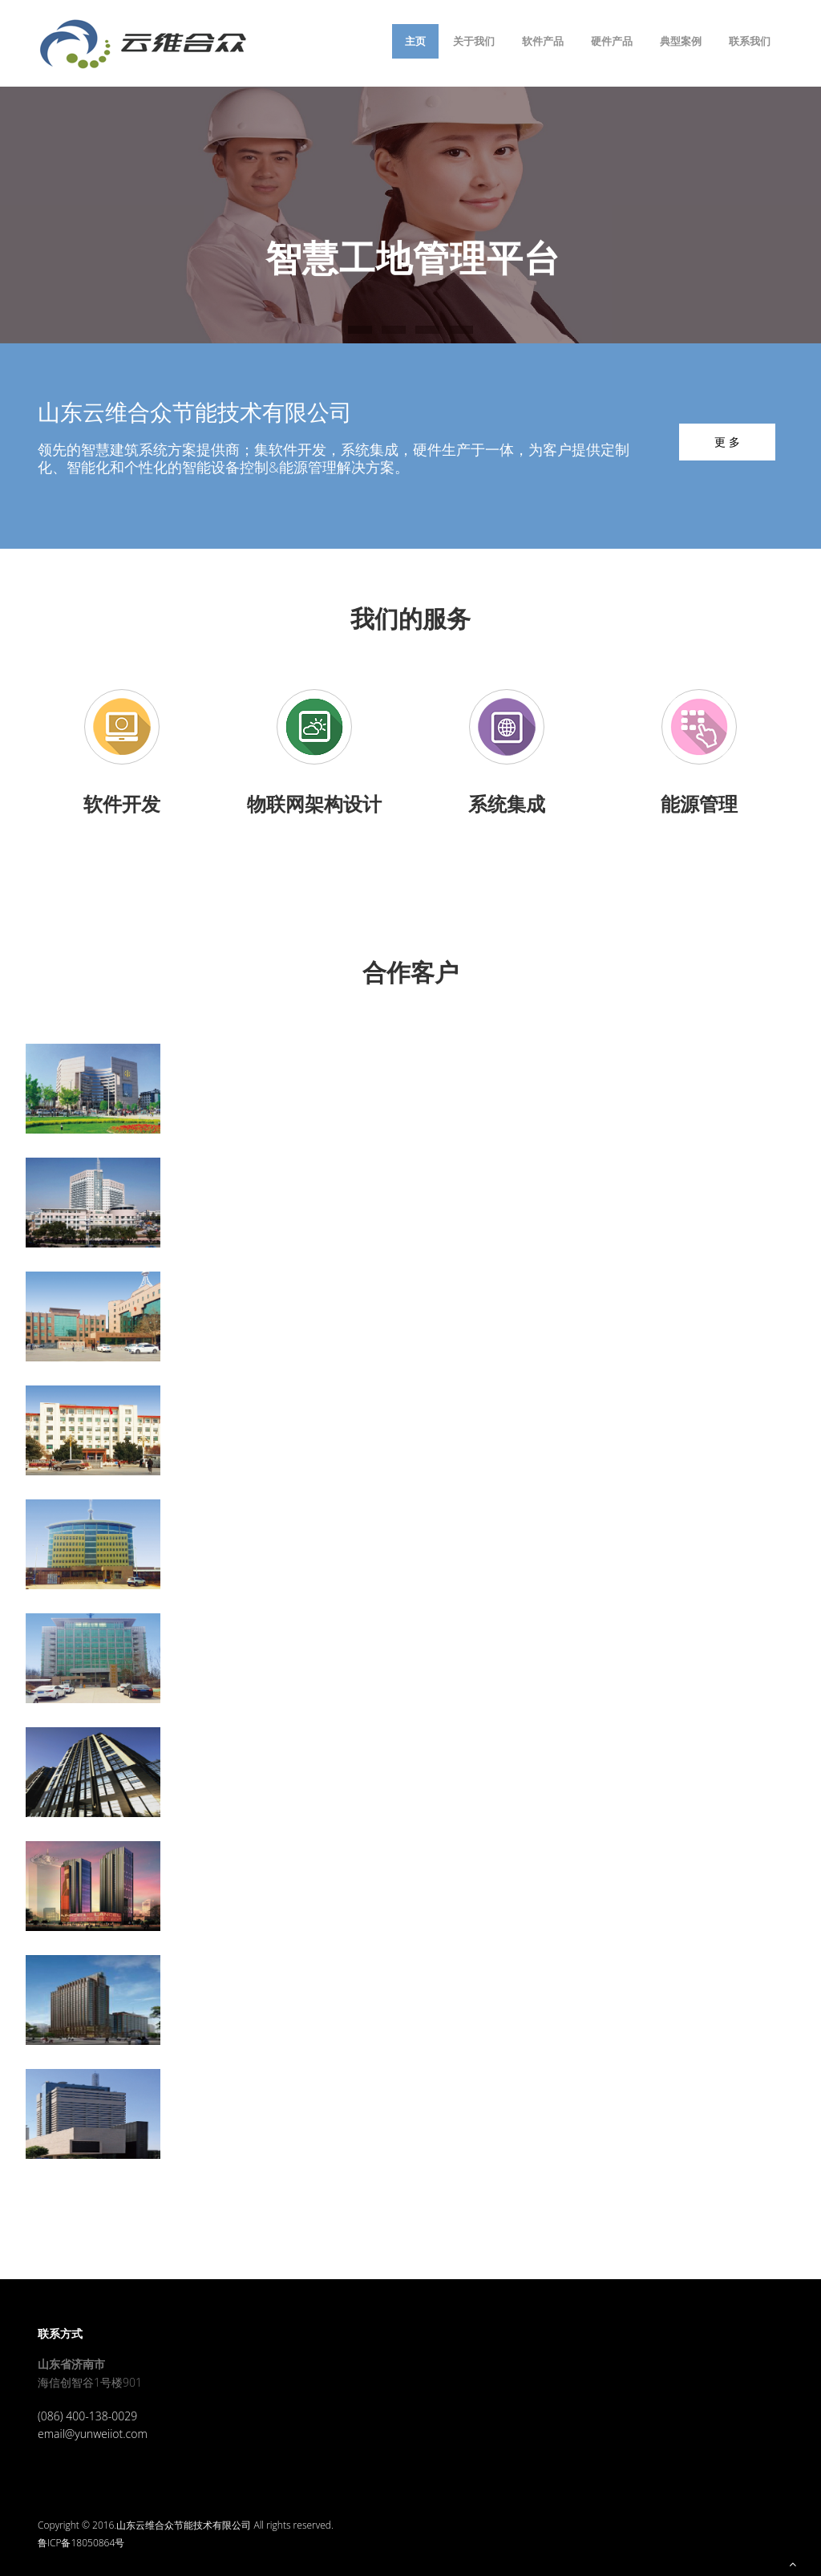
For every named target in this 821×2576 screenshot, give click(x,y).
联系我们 (749, 41)
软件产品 (543, 41)
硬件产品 (612, 41)
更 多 (727, 441)
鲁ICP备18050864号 (81, 2543)
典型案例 (681, 41)
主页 (415, 41)
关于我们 (474, 41)
